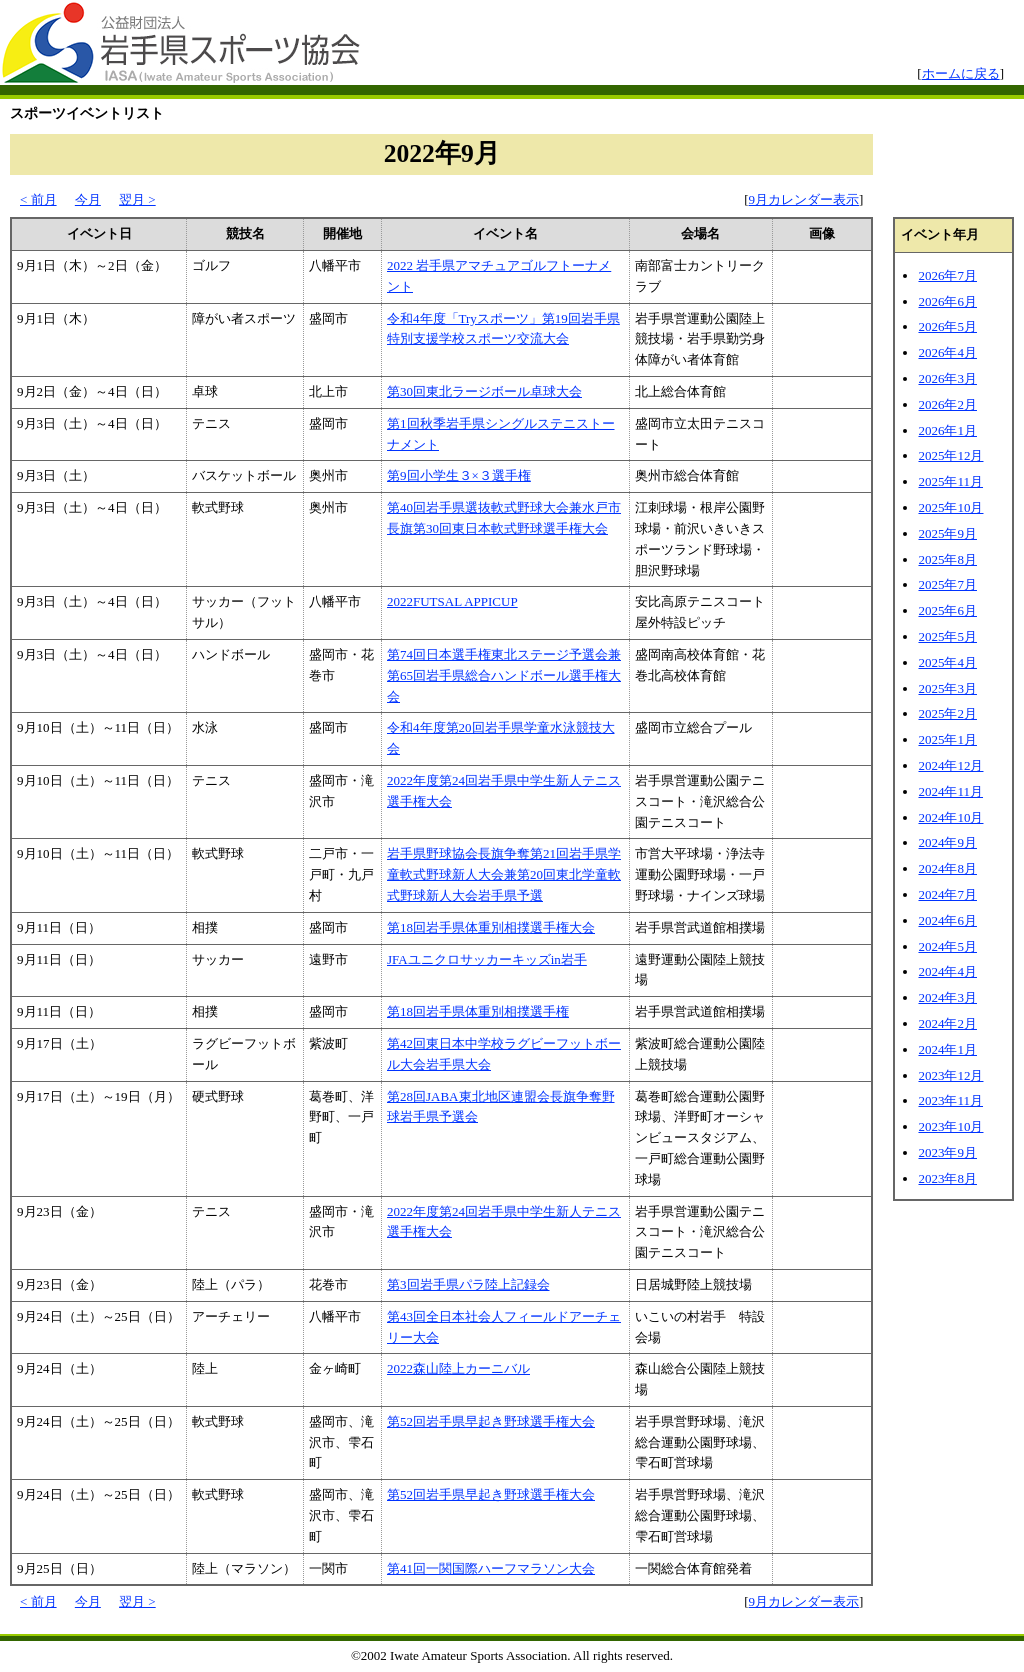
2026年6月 (947, 301)
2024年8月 (947, 868)
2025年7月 (947, 584)
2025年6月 (947, 610)
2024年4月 (947, 971)
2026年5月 (947, 326)
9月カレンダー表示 (804, 199)
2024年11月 (950, 791)
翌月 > (137, 199)
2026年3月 (947, 378)
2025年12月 (950, 455)
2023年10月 (950, 1126)
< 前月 (38, 199)
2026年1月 (947, 430)
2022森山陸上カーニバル (458, 1368)
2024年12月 (950, 765)
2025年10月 (950, 507)
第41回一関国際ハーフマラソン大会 (491, 1568)
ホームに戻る (961, 73)
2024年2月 (947, 1023)
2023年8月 (947, 1178)
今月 (88, 199)
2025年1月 (947, 739)
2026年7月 (947, 275)
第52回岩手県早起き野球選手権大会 (491, 1421)
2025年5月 (947, 636)
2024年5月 (947, 946)
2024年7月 (947, 894)
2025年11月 (950, 481)
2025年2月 (947, 713)
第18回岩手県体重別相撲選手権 (478, 1011)
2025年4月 (947, 662)
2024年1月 (947, 1049)
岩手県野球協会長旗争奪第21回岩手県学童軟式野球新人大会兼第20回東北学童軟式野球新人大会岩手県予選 (504, 874)
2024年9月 (947, 842)
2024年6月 (947, 920)
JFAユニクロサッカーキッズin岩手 (487, 959)
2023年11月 (950, 1100)
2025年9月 (947, 533)
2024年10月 (950, 817)
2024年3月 (947, 997)
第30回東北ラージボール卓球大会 (484, 391)
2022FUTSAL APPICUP (452, 601)
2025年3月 (947, 688)
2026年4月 (947, 352)
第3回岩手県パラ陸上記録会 (468, 1284)
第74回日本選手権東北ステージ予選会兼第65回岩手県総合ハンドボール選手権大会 (504, 675)
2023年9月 (947, 1152)
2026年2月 (947, 404)
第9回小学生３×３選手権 (459, 475)
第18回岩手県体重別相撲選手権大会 (491, 927)
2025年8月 (947, 559)
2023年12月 (950, 1075)
